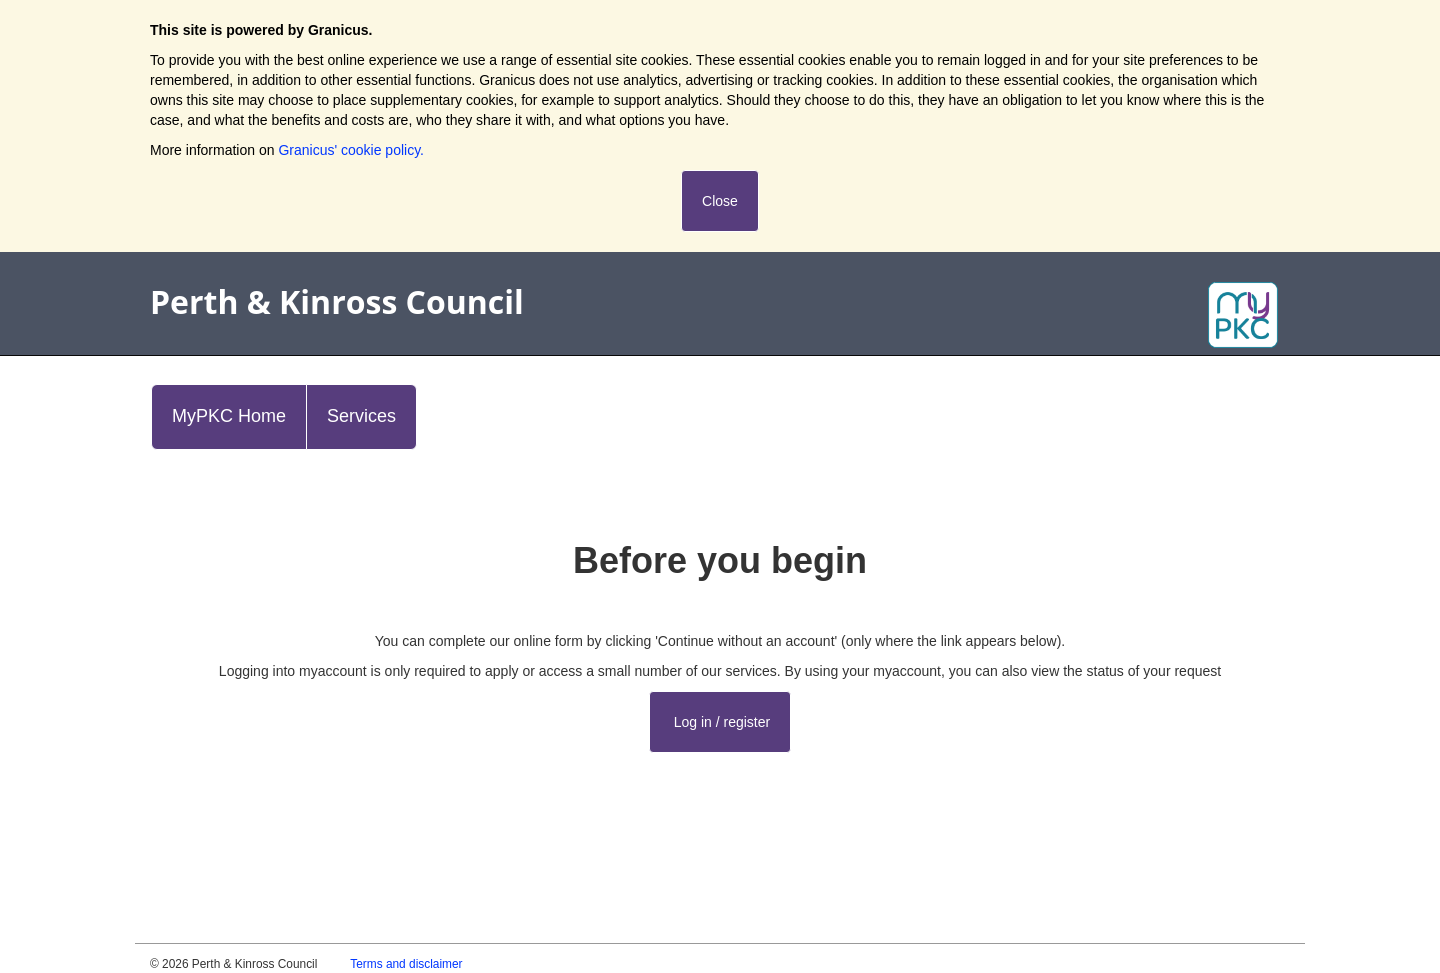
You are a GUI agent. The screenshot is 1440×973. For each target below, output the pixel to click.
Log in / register (720, 722)
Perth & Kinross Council (337, 301)
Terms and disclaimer (406, 964)
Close (720, 201)
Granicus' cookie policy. (351, 150)
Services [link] (361, 416)
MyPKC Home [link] (229, 416)
